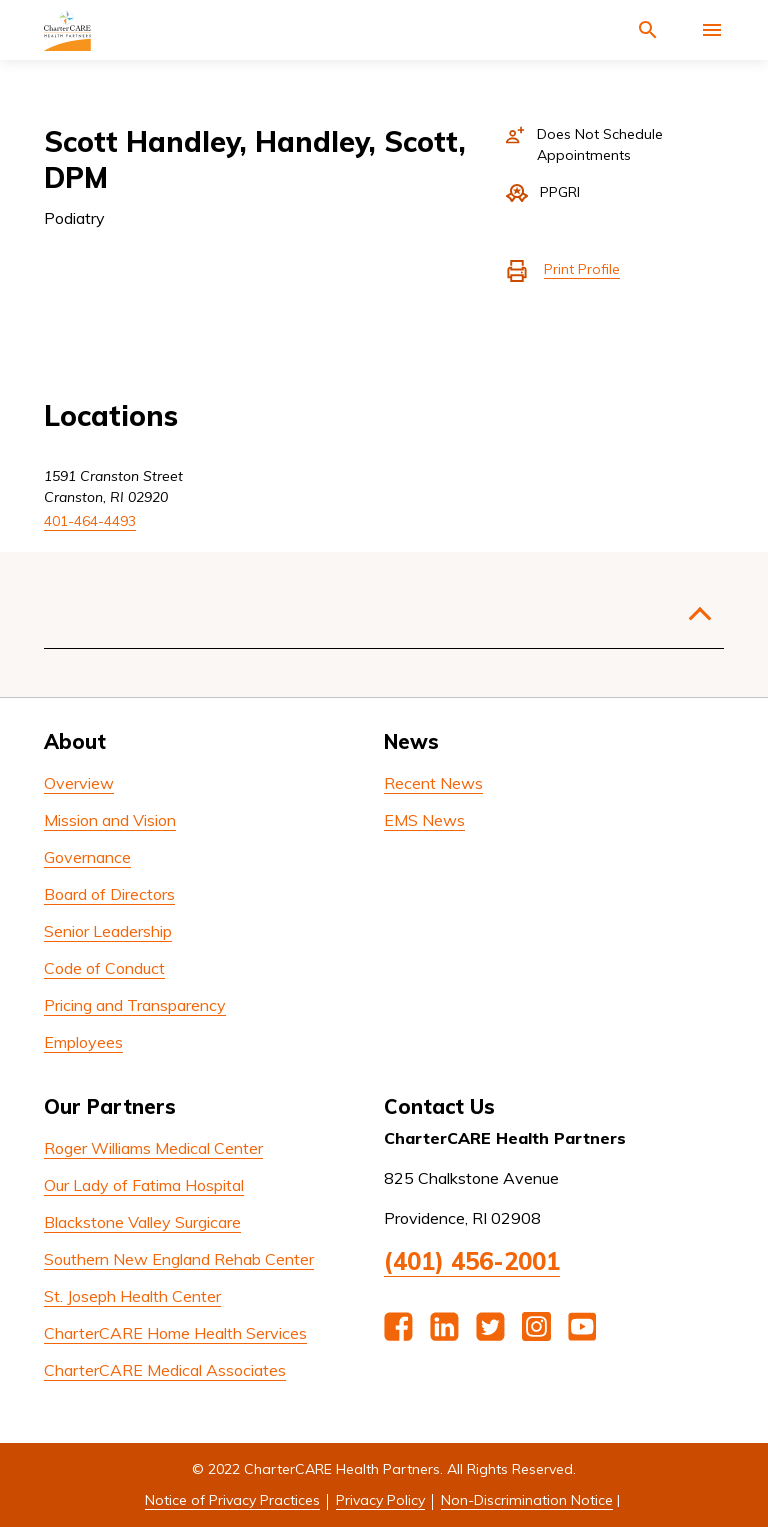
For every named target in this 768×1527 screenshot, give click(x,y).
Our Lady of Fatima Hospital (144, 1185)
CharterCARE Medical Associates (165, 1370)
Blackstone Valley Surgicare (142, 1222)
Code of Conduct (104, 968)
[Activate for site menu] (712, 30)
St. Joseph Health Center (132, 1296)
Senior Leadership (108, 931)
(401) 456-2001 (472, 1261)
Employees (83, 1042)
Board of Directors (109, 894)
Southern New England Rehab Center (179, 1259)
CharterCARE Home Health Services (175, 1333)
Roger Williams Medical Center (153, 1148)
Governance (87, 857)
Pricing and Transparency (135, 1005)
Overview (79, 783)
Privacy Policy (380, 1500)
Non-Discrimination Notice (527, 1500)
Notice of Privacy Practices (232, 1500)
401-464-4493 (90, 521)
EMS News (424, 820)
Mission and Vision (110, 820)
